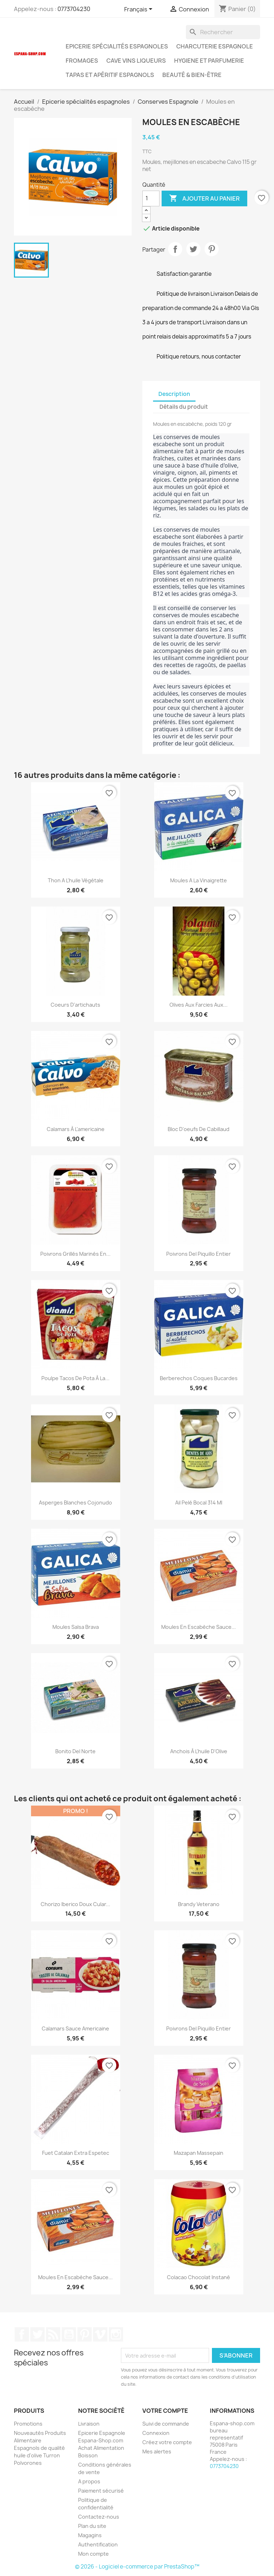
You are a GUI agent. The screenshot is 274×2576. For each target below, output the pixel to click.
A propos (89, 2481)
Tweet (193, 249)
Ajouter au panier (204, 198)
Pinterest (211, 249)
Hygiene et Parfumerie (209, 60)
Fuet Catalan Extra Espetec (75, 2152)
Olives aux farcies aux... (198, 1004)
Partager (175, 249)
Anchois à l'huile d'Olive (198, 1751)
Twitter (37, 2334)
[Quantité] (150, 198)
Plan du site (92, 2526)
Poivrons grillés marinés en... (75, 1253)
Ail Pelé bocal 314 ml (198, 1502)
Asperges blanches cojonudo (75, 1502)
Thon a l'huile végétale (75, 880)
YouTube (69, 2334)
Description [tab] (174, 394)
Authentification (98, 2544)
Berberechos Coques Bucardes (199, 1378)
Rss (53, 2334)
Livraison (89, 2423)
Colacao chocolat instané (198, 2277)
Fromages (82, 60)
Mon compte (93, 2553)
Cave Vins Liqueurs (136, 60)
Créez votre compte (167, 2442)
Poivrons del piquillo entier (198, 1253)
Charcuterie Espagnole (214, 46)
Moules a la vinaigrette (198, 880)
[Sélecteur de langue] (139, 9)
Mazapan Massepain (198, 2152)
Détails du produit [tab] (183, 407)
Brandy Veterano (198, 1904)
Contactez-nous (98, 2516)
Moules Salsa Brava (75, 1626)
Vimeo (100, 2334)
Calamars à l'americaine (76, 1129)
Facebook (22, 2334)
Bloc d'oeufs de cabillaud (198, 1129)
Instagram (116, 2334)
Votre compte (165, 2411)
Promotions (28, 2423)
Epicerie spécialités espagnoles (117, 46)
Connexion (155, 2433)
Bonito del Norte (75, 1751)
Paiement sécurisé (101, 2490)
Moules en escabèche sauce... (198, 1626)
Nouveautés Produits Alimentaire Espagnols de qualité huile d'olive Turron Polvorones (40, 2448)
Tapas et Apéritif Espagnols (110, 75)
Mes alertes (156, 2451)
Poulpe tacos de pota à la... (75, 1378)
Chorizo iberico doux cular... (75, 1904)
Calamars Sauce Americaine (75, 2028)
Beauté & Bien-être (192, 75)
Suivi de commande (165, 2423)
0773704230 (73, 9)
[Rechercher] (223, 32)
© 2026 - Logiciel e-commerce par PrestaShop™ (137, 2566)
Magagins (90, 2535)
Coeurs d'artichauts (75, 1004)
